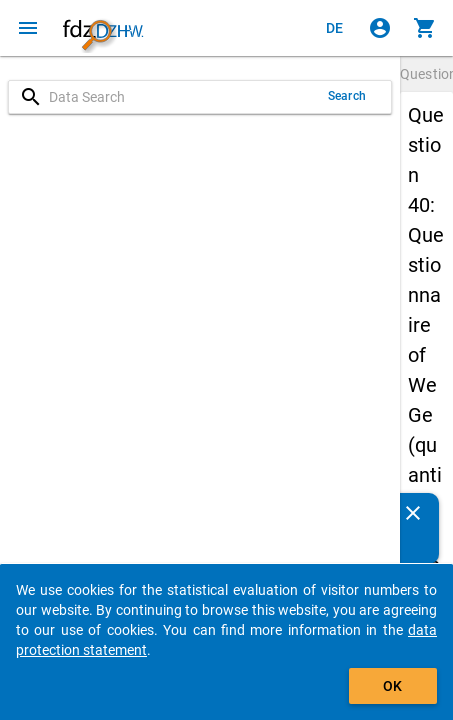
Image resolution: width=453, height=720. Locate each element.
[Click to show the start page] (103, 28)
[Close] (413, 513)
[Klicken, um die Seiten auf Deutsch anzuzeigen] (335, 28)
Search (347, 96)
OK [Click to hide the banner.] (392, 686)
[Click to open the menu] (28, 28)
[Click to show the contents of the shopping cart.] (425, 28)
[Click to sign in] (380, 28)
